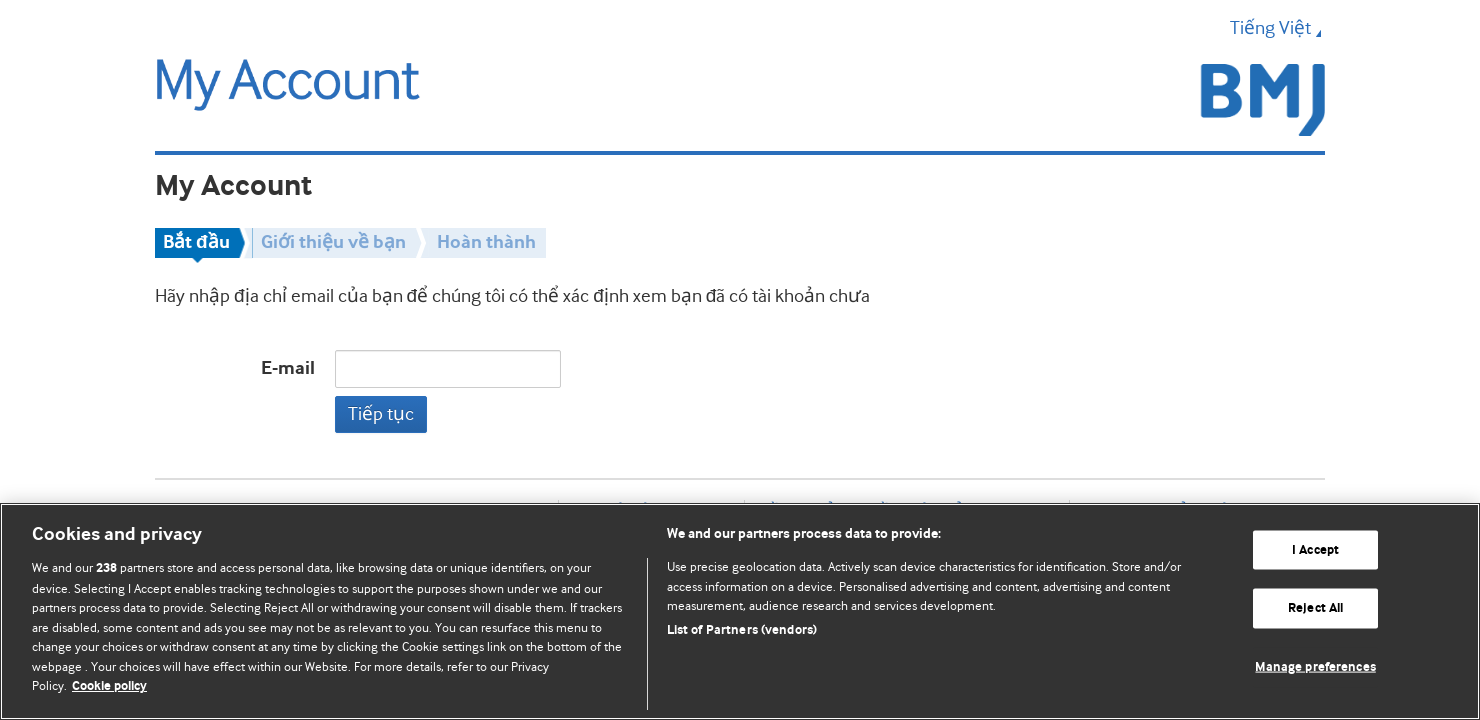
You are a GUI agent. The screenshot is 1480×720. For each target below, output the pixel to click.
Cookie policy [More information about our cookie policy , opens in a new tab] (109, 686)
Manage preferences (1315, 667)
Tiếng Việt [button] (1277, 28)
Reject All (1315, 608)
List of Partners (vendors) (742, 630)
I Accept (1315, 549)
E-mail (288, 368)
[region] (740, 611)
